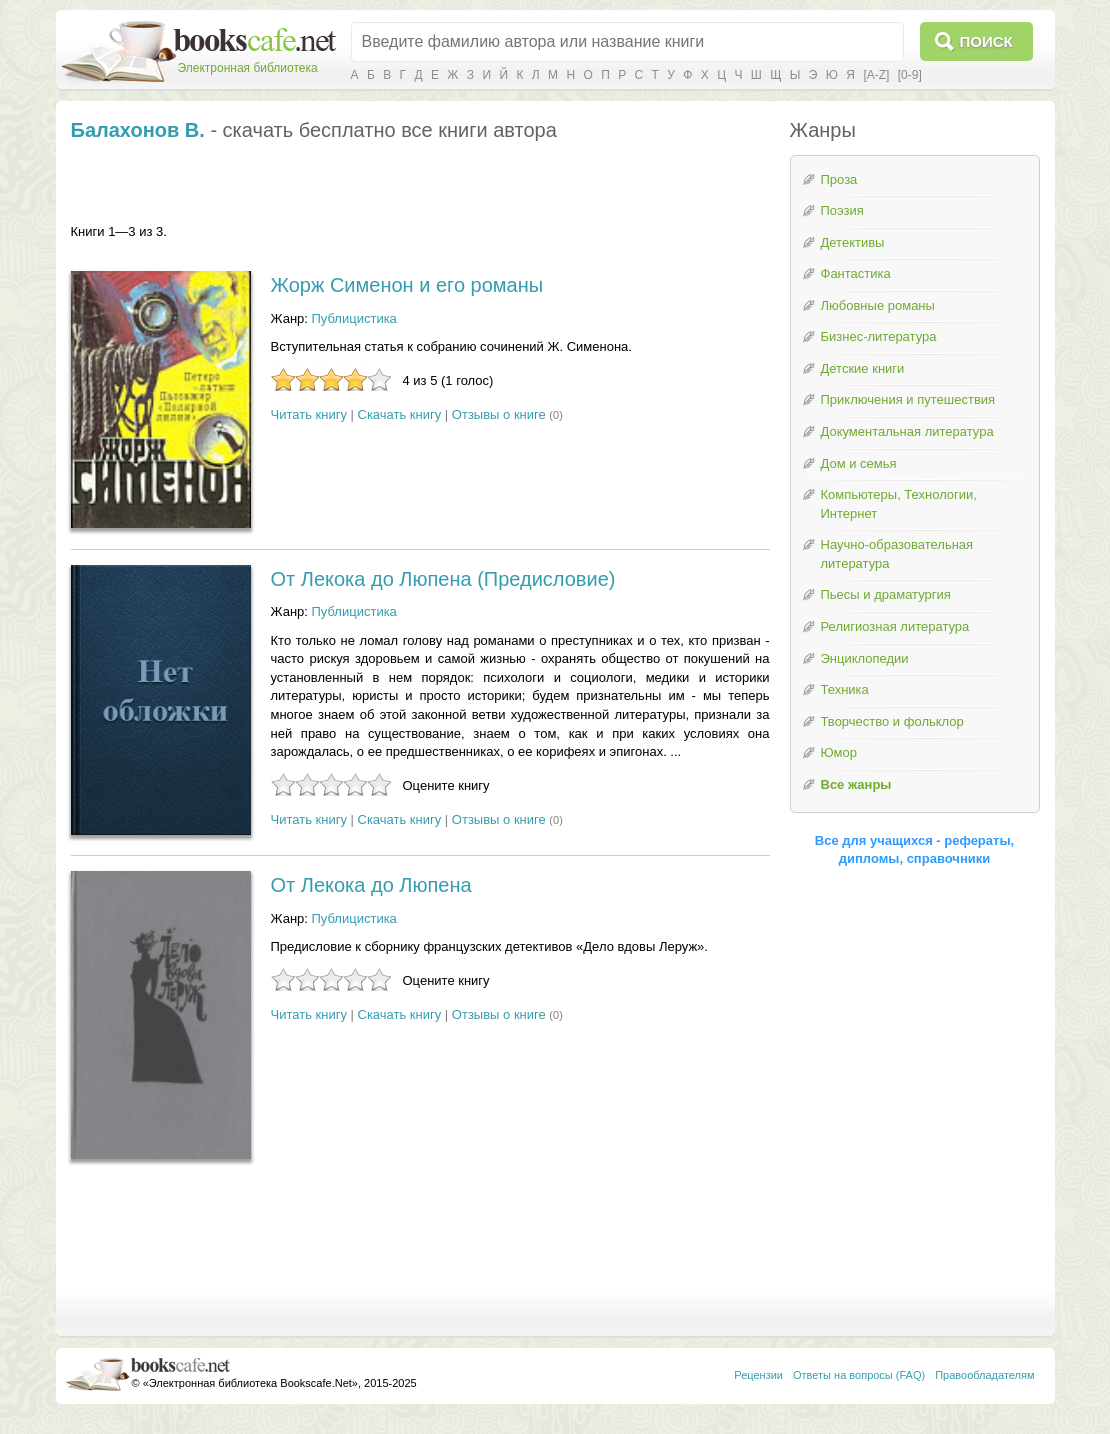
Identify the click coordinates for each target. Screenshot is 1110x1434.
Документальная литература (907, 431)
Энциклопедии (865, 658)
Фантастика (856, 273)
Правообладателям (984, 1375)
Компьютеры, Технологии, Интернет (899, 504)
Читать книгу (309, 414)
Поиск (986, 41)
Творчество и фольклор (892, 721)
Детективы (853, 242)
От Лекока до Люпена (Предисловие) (443, 579)
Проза (839, 179)
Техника (845, 689)
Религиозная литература (895, 626)
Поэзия (842, 210)
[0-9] (910, 75)
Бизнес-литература (879, 336)
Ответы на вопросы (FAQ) (859, 1375)
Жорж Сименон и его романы (407, 285)
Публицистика (354, 318)
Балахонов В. (138, 130)
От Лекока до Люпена (371, 885)
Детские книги (863, 368)
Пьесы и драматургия (886, 594)
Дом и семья (859, 463)
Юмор (839, 752)
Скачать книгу (400, 414)
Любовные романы (878, 305)
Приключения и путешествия (908, 399)
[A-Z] (876, 75)
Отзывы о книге (499, 414)
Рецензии (758, 1375)
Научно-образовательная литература (897, 554)
